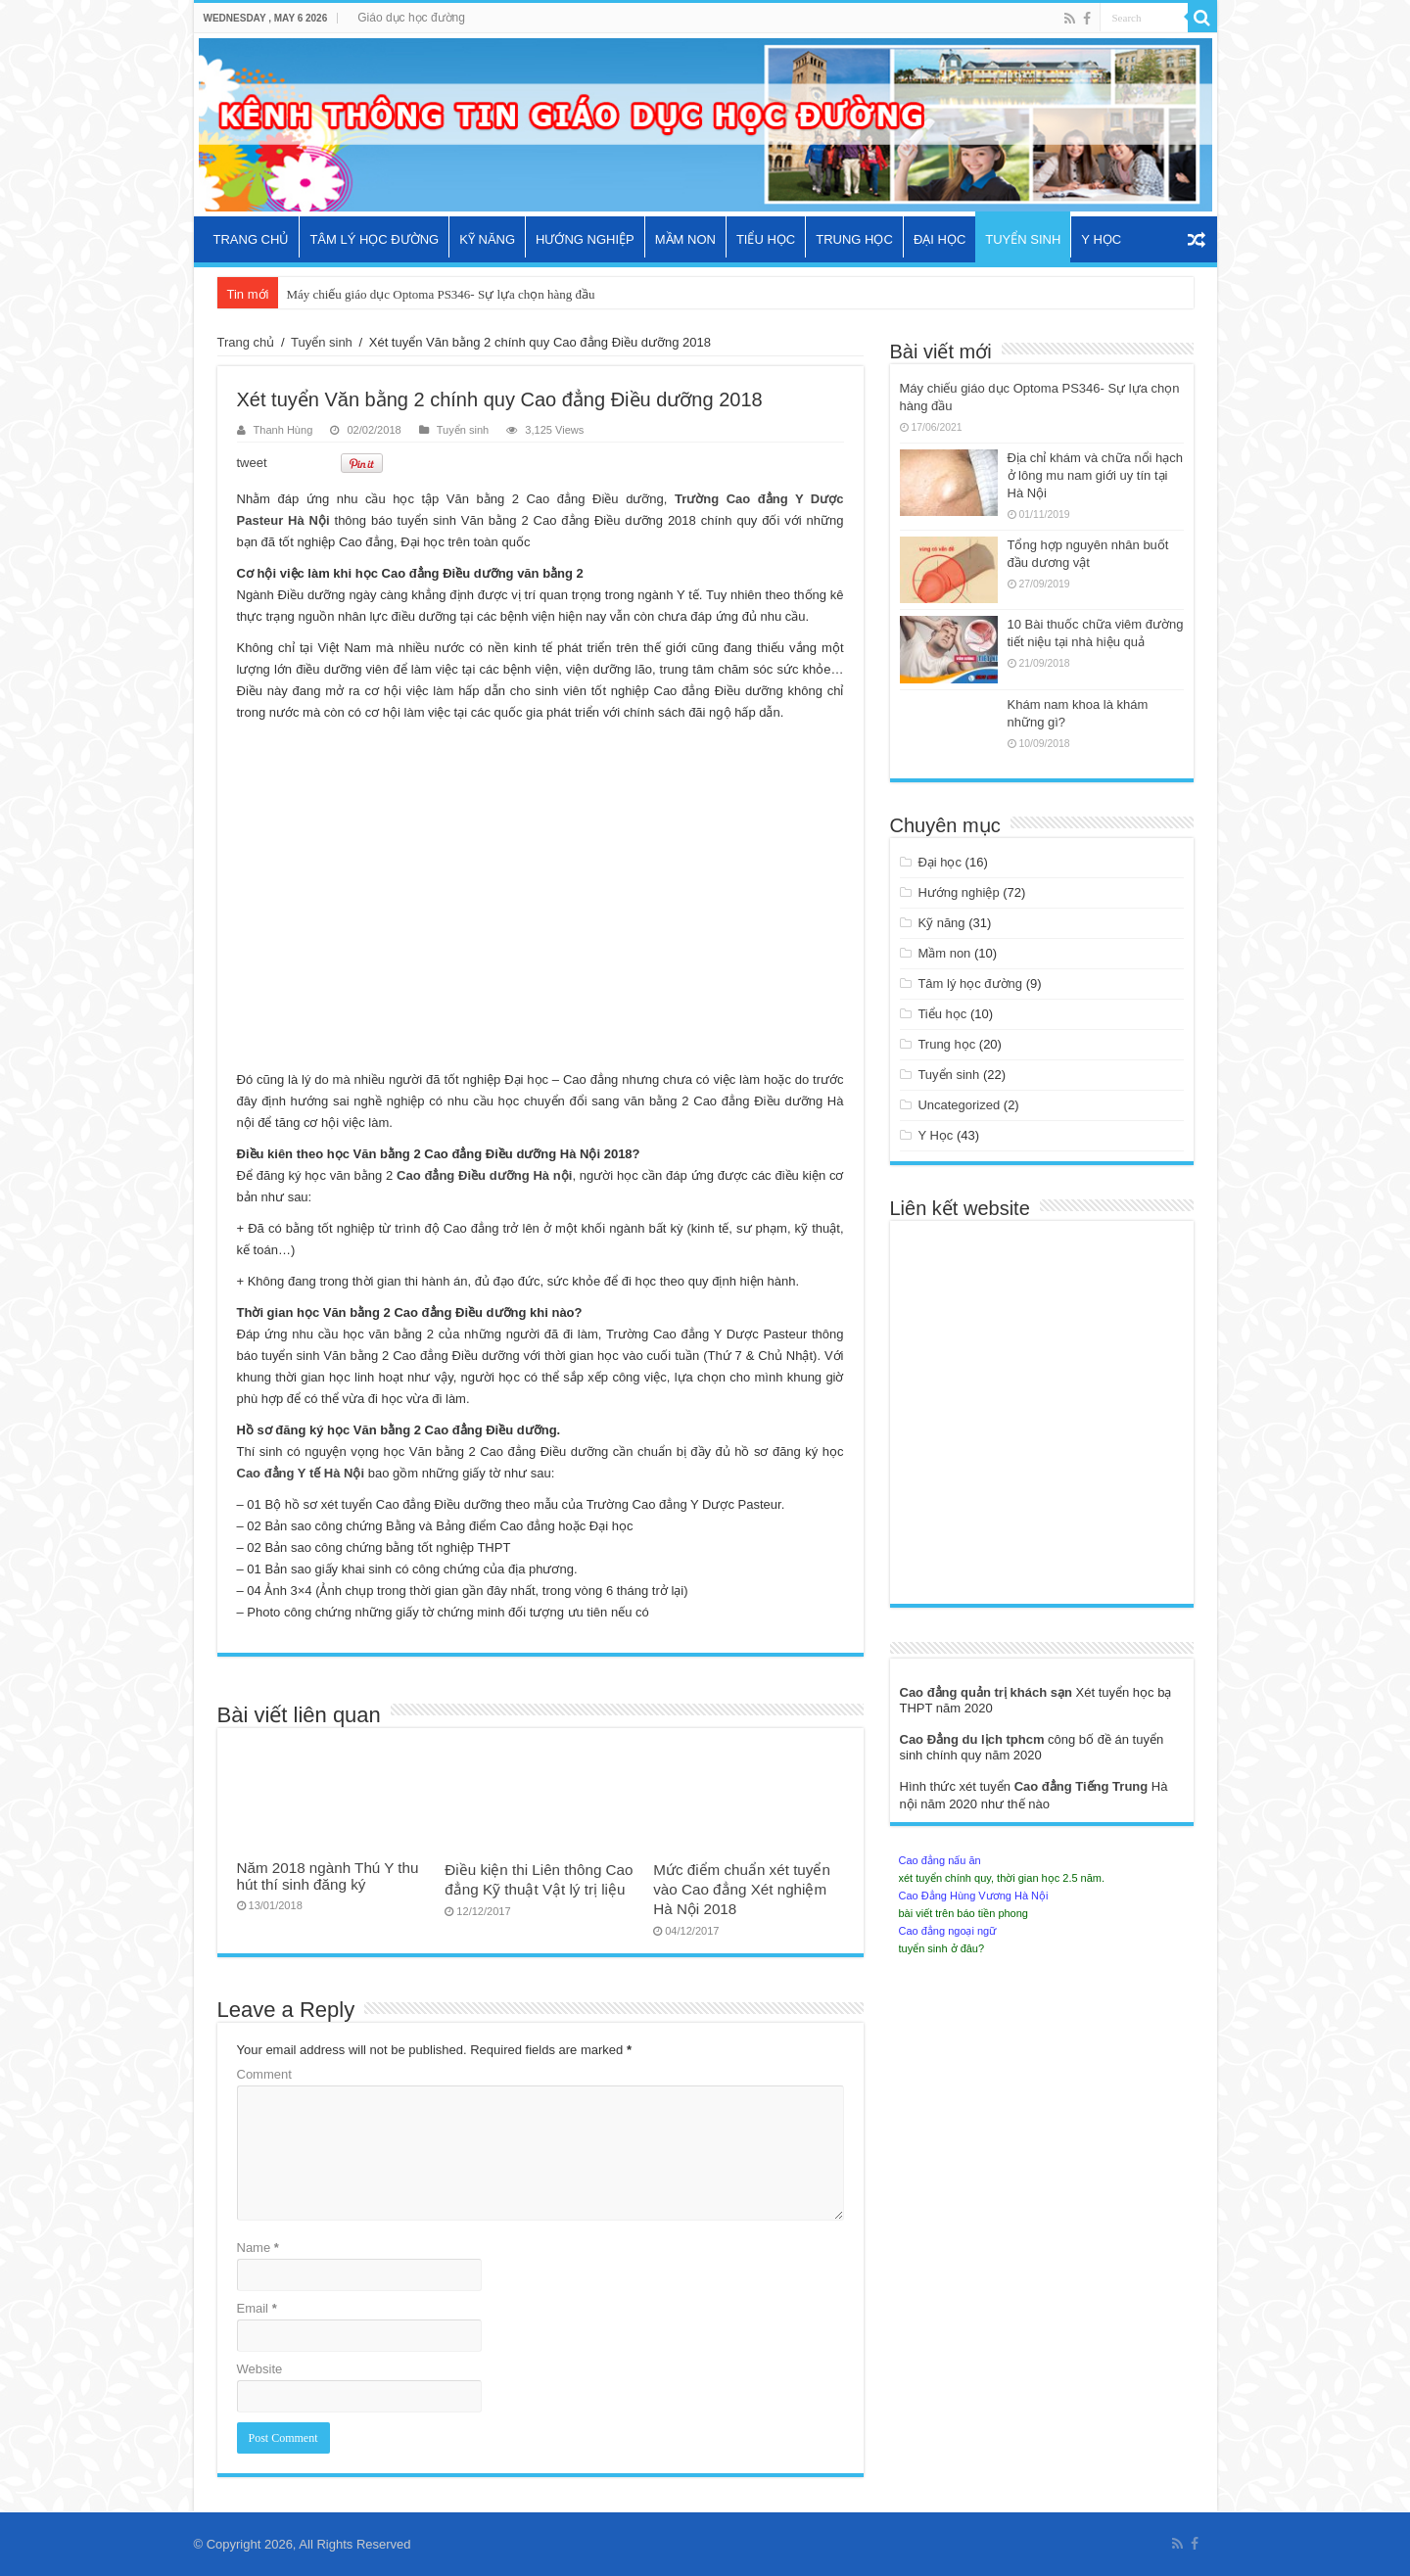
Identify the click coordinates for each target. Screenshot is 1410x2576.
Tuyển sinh (1022, 239)
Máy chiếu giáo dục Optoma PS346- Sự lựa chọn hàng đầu (440, 294)
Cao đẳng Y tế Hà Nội (301, 1473)
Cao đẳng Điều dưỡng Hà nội (484, 1175)
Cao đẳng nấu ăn (940, 1860)
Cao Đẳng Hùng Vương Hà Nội (974, 1895)
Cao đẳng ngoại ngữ (948, 1931)
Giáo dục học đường (411, 17)
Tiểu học (765, 239)
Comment (264, 2074)
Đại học (939, 239)
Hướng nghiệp (585, 239)
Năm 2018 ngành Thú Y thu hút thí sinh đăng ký (328, 1876)
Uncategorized (958, 1105)
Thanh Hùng (283, 430)
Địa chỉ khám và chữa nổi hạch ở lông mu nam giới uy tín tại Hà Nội (1096, 475)
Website (260, 2369)
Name (258, 2247)
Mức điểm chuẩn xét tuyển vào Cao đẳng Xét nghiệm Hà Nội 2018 (741, 1889)
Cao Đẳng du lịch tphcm (974, 1739)
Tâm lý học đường (374, 239)
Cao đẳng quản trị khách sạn (988, 1692)
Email (257, 2308)
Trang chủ (251, 239)
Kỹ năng (487, 239)
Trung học (854, 239)
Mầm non (685, 239)
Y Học (1101, 239)
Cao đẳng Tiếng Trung (1083, 1786)
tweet (252, 462)
